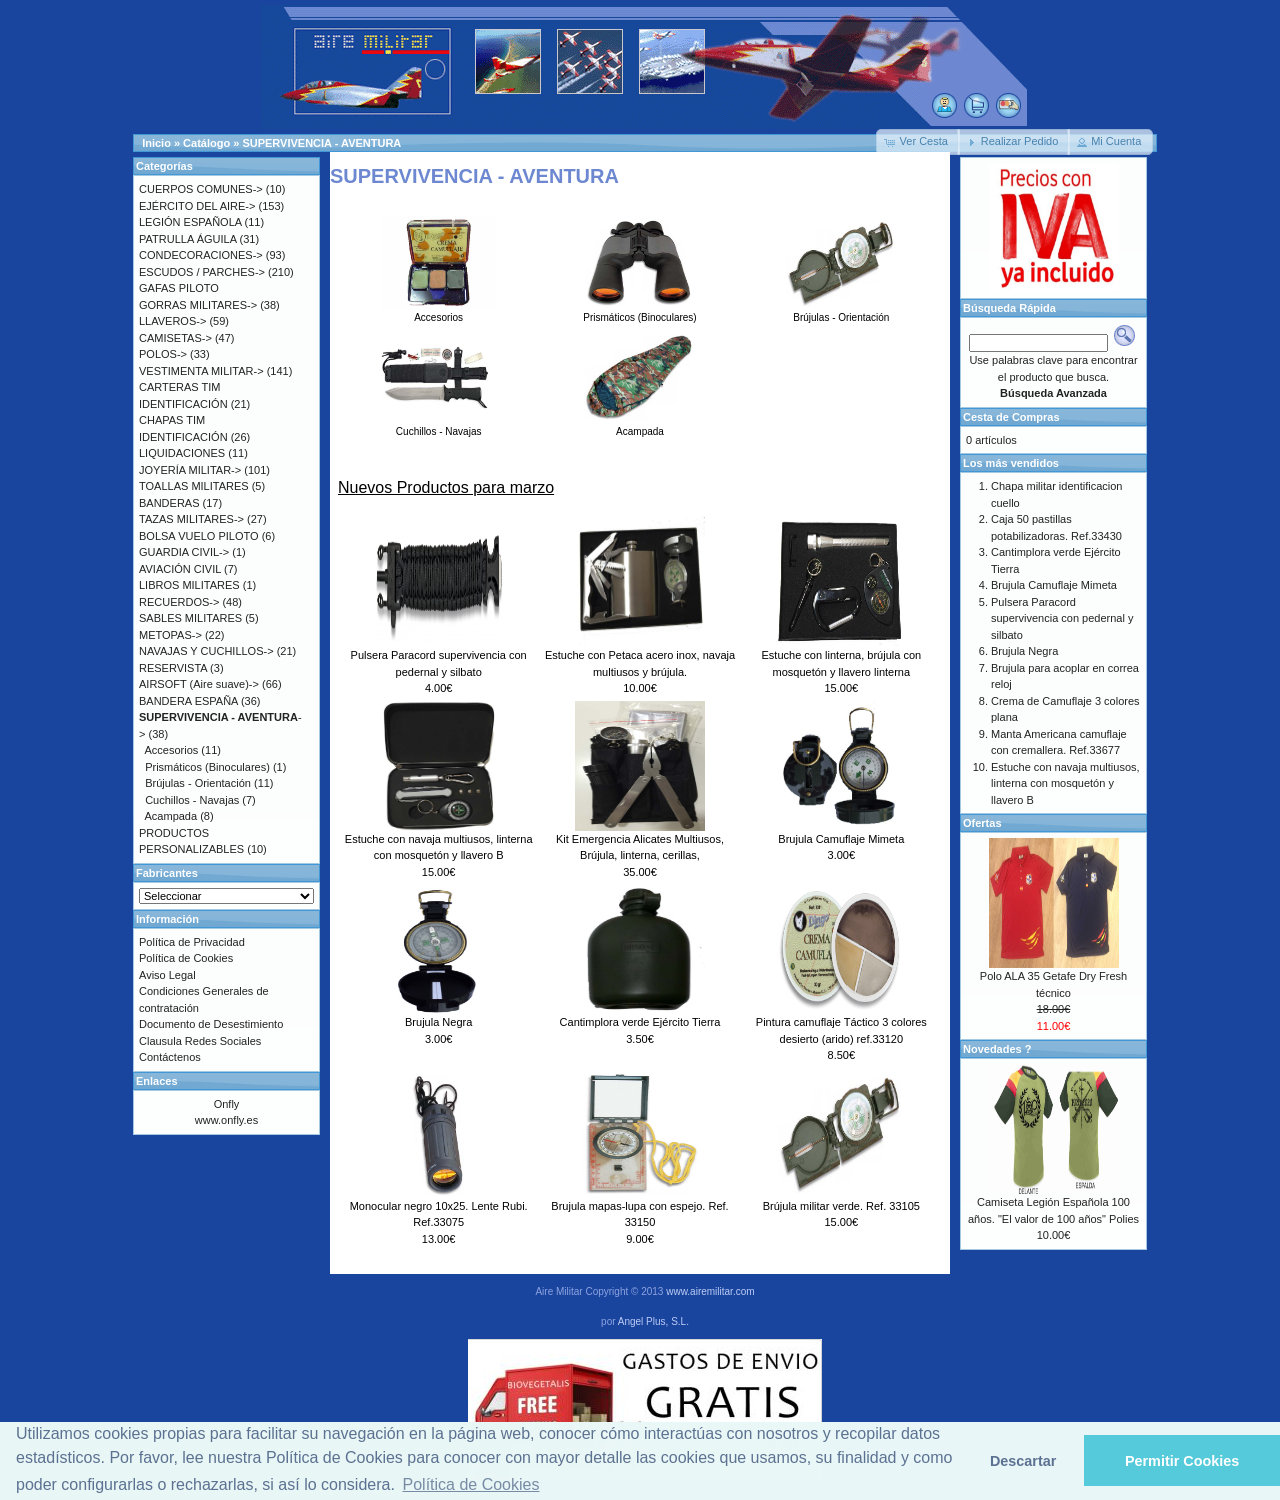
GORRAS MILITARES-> (198, 305)
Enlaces (157, 1081)
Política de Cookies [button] (471, 1484)
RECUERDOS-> (179, 602)
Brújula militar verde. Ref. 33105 (841, 1206)
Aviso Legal (167, 975)
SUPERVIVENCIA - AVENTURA (321, 143)
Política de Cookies (186, 958)
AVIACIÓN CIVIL (180, 569)
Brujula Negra (438, 1022)
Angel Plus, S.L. (653, 1321)
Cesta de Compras (1011, 417)
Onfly (227, 1104)
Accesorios (438, 312)
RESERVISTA (173, 668)
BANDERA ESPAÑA (188, 701)
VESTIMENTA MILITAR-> (201, 371)
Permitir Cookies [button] (1182, 1461)
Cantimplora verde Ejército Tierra (640, 1022)
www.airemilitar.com (710, 1291)
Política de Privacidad (192, 942)
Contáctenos (170, 1057)
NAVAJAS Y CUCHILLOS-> (206, 651)
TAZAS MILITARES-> (191, 519)
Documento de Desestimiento (211, 1024)
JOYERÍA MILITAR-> (190, 470)
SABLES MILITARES (190, 618)
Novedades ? (997, 1049)
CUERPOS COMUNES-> (201, 189)
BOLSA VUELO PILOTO (199, 536)
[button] (918, 142)
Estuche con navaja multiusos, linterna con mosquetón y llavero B (1065, 783)
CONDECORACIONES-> (201, 255)
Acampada (639, 426)
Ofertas (982, 823)
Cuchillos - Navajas (438, 426)
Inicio (156, 143)
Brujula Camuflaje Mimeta (841, 839)
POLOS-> (163, 354)
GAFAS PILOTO (179, 288)
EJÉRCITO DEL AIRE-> (197, 206)
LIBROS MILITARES (189, 585)
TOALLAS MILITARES (194, 486)
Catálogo (206, 143)
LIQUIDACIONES (182, 453)
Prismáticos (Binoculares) (639, 312)
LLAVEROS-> (172, 321)
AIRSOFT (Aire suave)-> (199, 684)
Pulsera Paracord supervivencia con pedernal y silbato (1062, 618)
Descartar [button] (1023, 1461)
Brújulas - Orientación (841, 312)
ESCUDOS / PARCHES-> (202, 272)
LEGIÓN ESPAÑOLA (190, 222)
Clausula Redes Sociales (200, 1041)
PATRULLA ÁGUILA (187, 239)
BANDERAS (169, 503)
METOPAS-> (170, 635)
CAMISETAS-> (175, 338)
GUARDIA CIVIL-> (184, 552)
